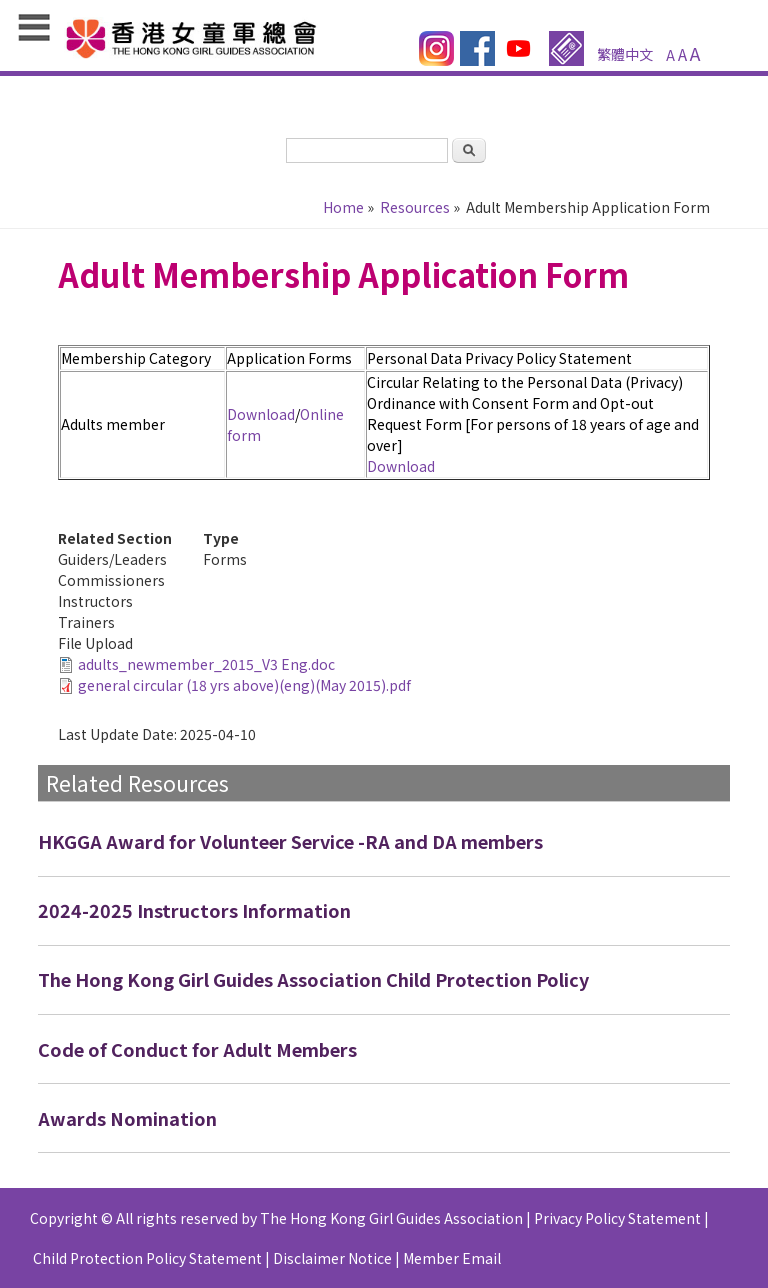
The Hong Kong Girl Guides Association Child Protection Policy (313, 979)
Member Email (452, 1258)
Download (261, 414)
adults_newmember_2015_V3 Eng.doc (206, 664)
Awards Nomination (127, 1118)
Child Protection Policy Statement (147, 1258)
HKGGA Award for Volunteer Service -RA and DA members (290, 841)
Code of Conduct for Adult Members (197, 1049)
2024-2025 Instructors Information (194, 910)
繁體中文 (625, 54)
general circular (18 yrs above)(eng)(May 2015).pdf (244, 685)
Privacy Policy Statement (617, 1218)
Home (343, 207)
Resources (415, 207)
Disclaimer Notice (332, 1258)
